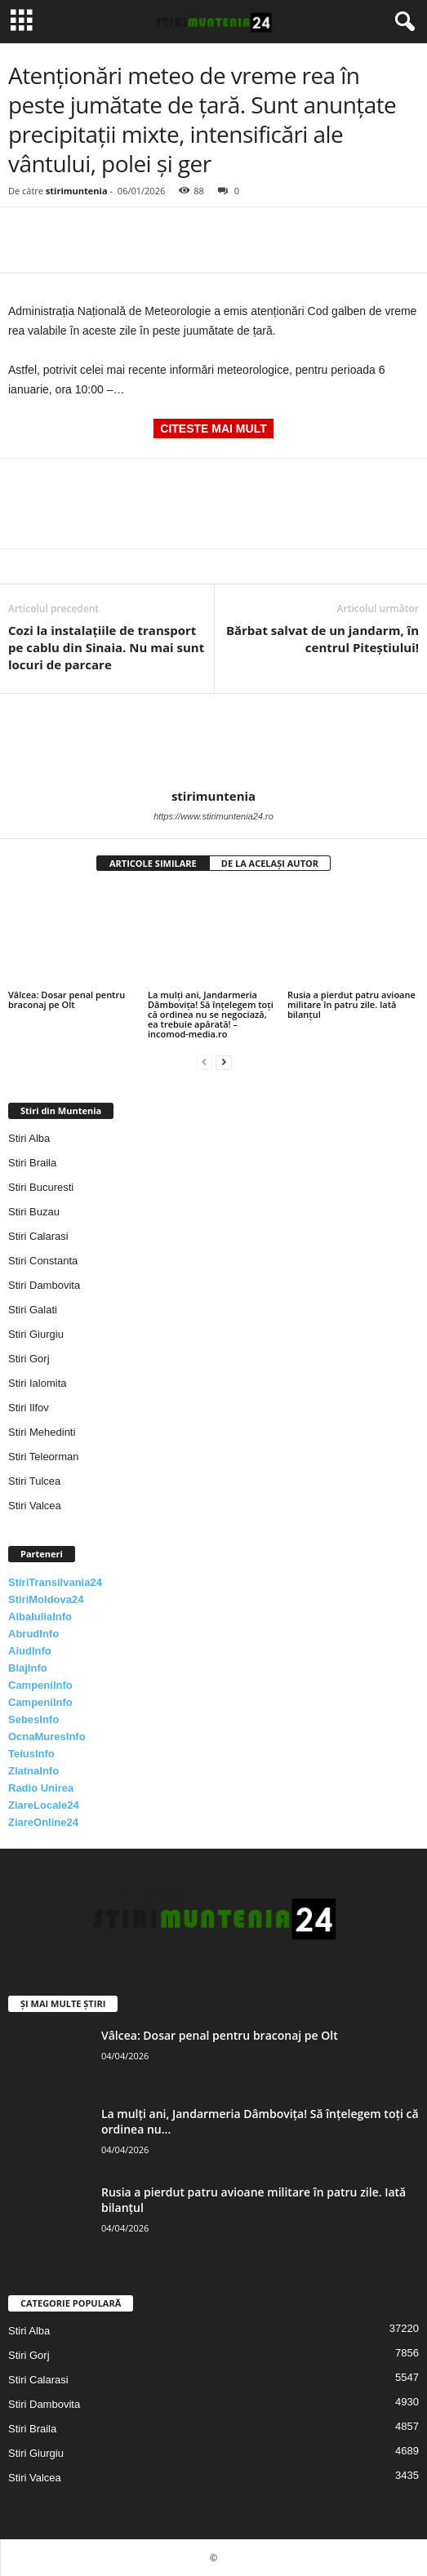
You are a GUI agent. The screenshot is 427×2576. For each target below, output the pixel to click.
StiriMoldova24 (45, 1599)
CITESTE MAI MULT (213, 428)
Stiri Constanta (43, 1261)
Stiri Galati (32, 1310)
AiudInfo (29, 1651)
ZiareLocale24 (43, 1805)
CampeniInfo (40, 1685)
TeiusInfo (31, 1754)
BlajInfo (27, 1668)
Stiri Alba (29, 1138)
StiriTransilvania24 (55, 1582)
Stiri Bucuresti (40, 1187)
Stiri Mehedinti (41, 1432)
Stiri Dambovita (44, 1285)
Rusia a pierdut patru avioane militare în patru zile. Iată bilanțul (351, 1004)
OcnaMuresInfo (47, 1736)
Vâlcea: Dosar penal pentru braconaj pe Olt (66, 999)
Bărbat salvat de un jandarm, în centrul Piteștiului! (322, 638)
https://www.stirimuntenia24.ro (213, 816)
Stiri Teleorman (43, 1456)
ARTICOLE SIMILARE (153, 863)
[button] (402, 22)
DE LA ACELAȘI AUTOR (269, 863)
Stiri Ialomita (37, 1383)
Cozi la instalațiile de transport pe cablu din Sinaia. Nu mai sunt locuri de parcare (106, 647)
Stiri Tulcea (34, 1481)
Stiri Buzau (34, 1212)
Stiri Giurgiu (36, 1334)
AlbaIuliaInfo (40, 1616)
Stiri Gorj (29, 1358)
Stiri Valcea (34, 1505)
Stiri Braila (32, 1163)
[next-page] (224, 1061)
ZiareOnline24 (43, 1822)
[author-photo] (213, 741)
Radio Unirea (40, 1788)
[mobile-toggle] (21, 21)
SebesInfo (33, 1719)
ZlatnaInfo (33, 1771)
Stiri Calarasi (38, 1236)
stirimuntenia (77, 190)
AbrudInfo (33, 1634)
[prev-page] (204, 1061)
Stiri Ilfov (28, 1407)
